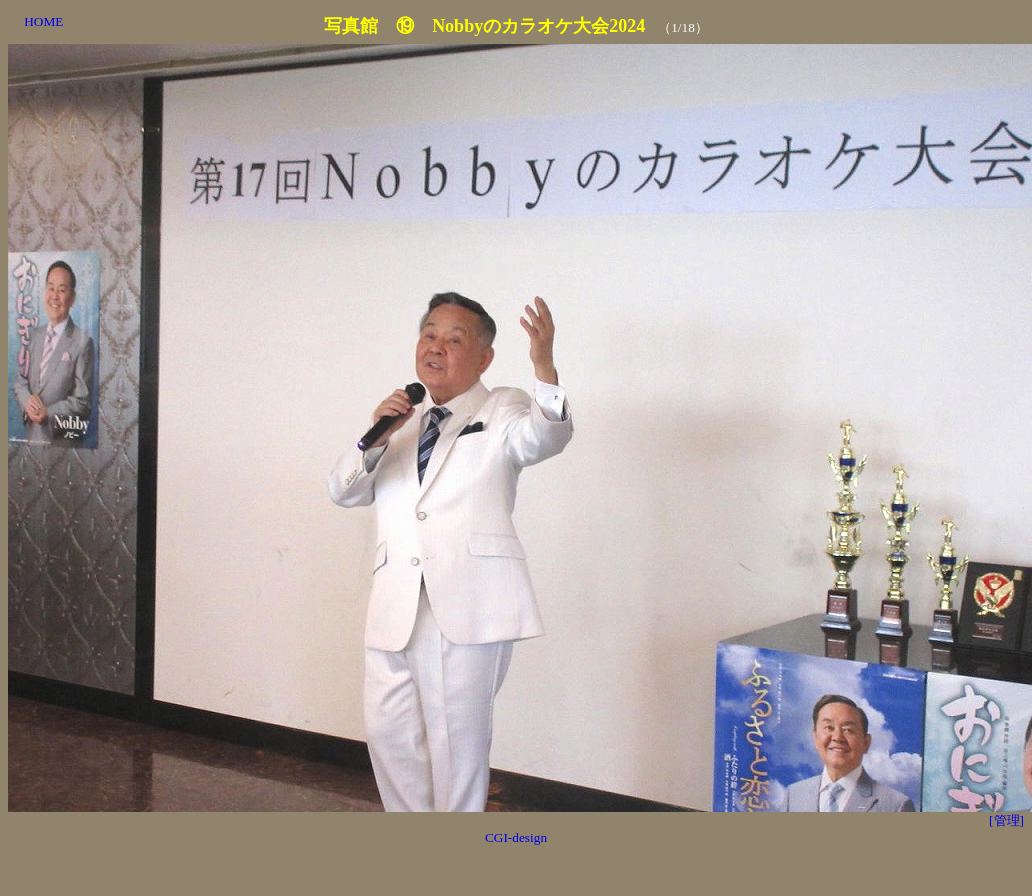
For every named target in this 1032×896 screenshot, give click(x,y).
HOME (43, 21)
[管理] (1006, 820)
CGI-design (516, 837)
